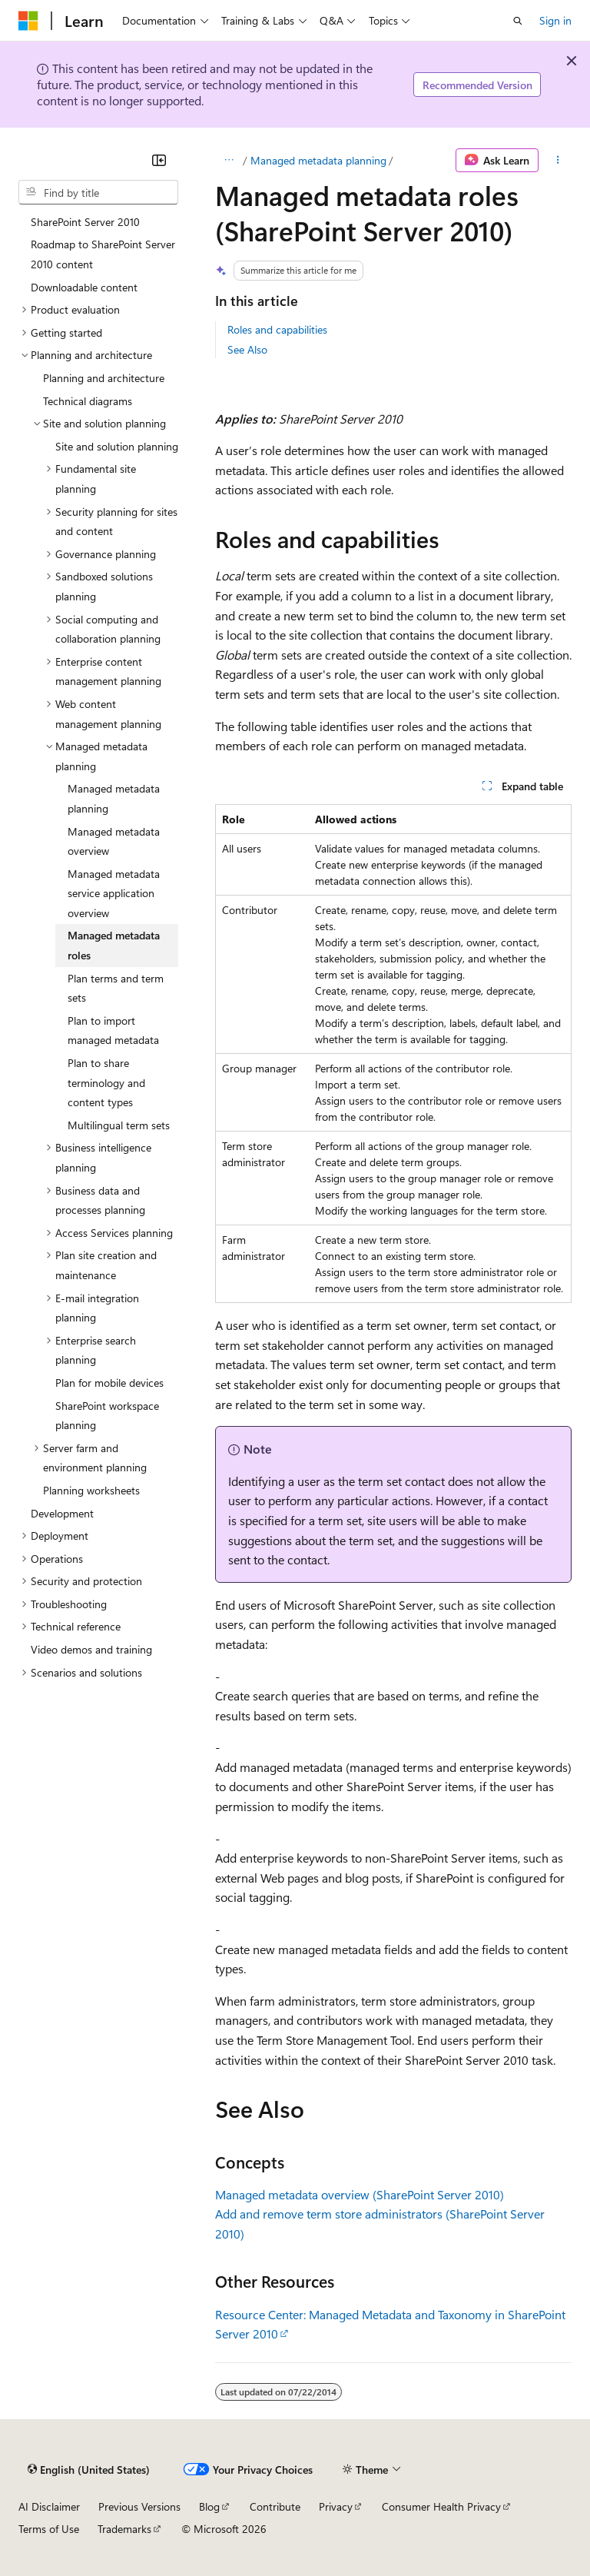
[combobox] (98, 192)
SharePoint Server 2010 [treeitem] (85, 221)
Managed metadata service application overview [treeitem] (114, 893)
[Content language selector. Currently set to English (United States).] (88, 2469)
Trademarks (124, 2528)
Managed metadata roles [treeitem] (114, 945)
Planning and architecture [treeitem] (103, 378)
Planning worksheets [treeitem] (91, 1490)
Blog (209, 2506)
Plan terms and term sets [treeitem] (116, 988)
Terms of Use (48, 2528)
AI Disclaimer (49, 2506)
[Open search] (517, 21)
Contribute (275, 2506)
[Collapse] (159, 160)
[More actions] (558, 160)
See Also (247, 349)
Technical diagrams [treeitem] (87, 401)
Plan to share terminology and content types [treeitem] (106, 1082)
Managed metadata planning (318, 160)
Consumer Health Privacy (441, 2506)
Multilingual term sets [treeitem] (119, 1125)
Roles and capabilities (277, 329)
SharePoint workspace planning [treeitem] (107, 1415)
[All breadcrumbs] (228, 160)
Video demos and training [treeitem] (91, 1649)
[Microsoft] (28, 21)
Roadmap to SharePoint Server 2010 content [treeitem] (103, 254)
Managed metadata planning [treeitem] (114, 798)
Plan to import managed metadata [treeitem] (113, 1030)
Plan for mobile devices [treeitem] (109, 1382)
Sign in (555, 20)
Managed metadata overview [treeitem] (114, 841)
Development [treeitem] (62, 1513)
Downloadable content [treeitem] (84, 287)
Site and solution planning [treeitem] (116, 446)
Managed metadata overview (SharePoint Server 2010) (359, 2194)
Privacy (336, 2506)
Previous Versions (139, 2506)
